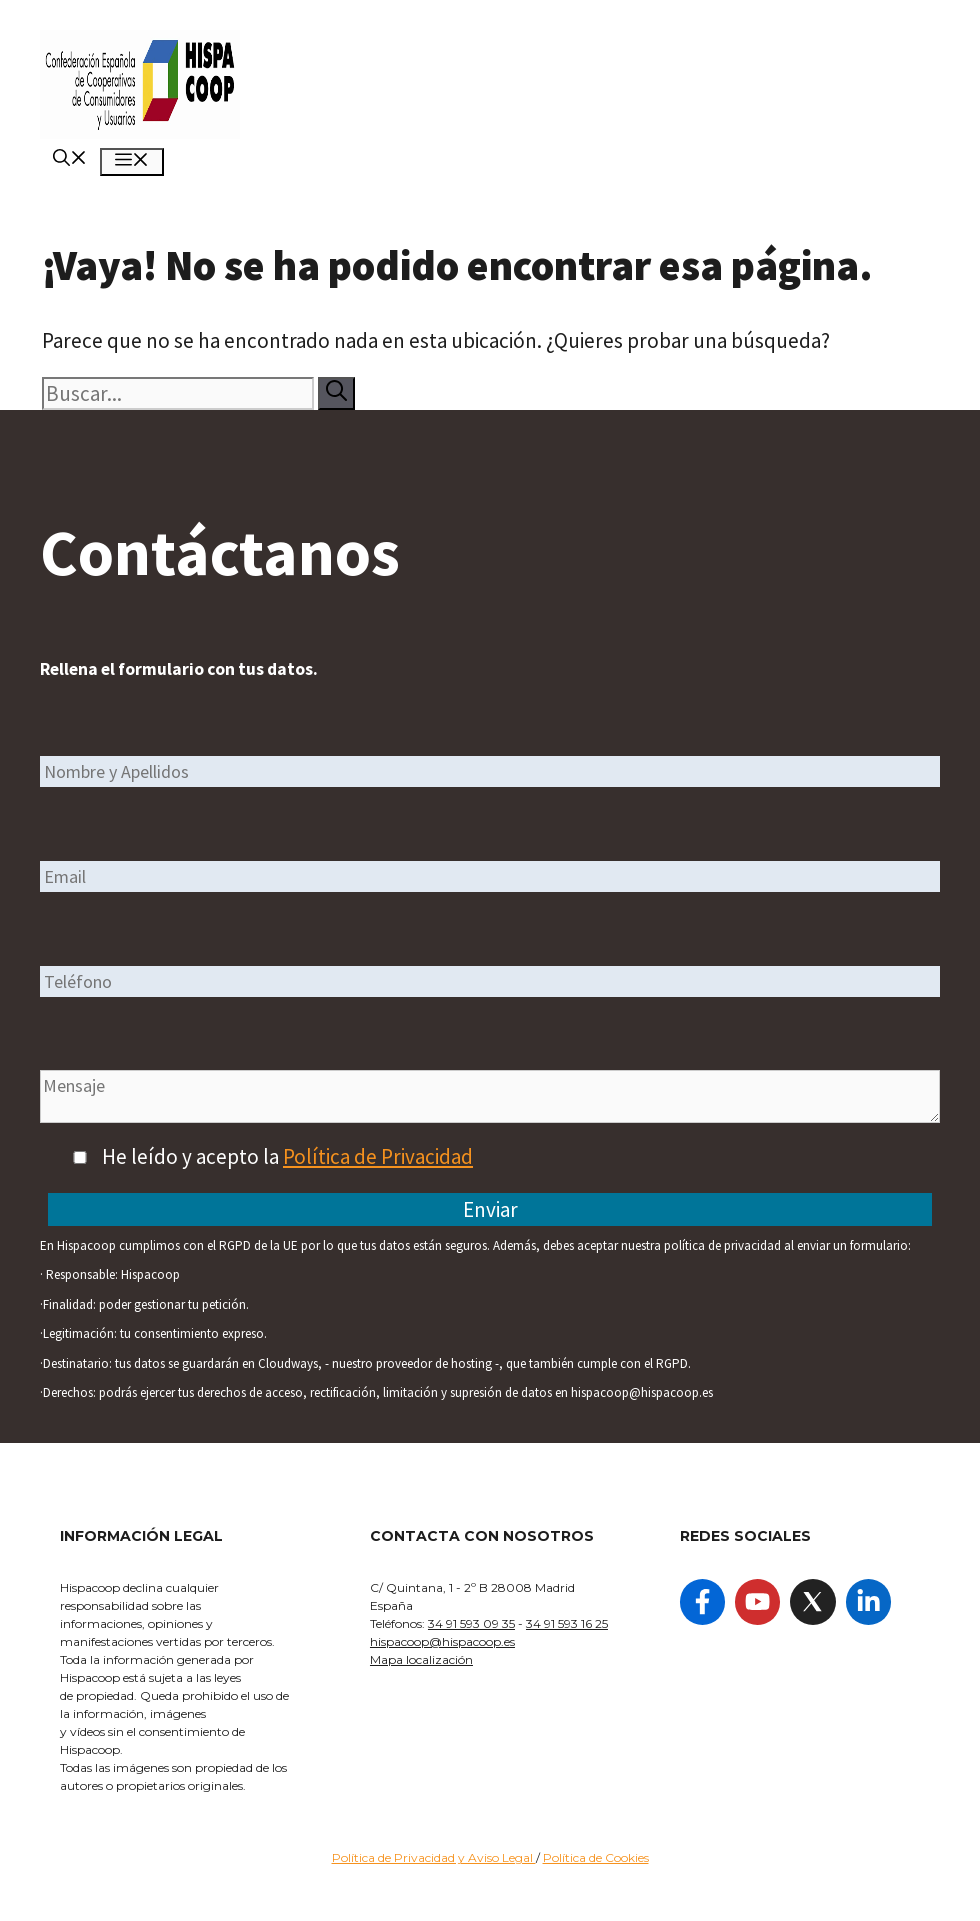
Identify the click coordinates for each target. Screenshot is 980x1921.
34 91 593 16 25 (567, 1623)
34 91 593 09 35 (471, 1623)
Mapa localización (421, 1659)
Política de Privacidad (378, 1156)
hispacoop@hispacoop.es (442, 1641)
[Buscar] (336, 393)
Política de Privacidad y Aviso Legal (434, 1857)
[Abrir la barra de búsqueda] (70, 160)
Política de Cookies (596, 1857)
